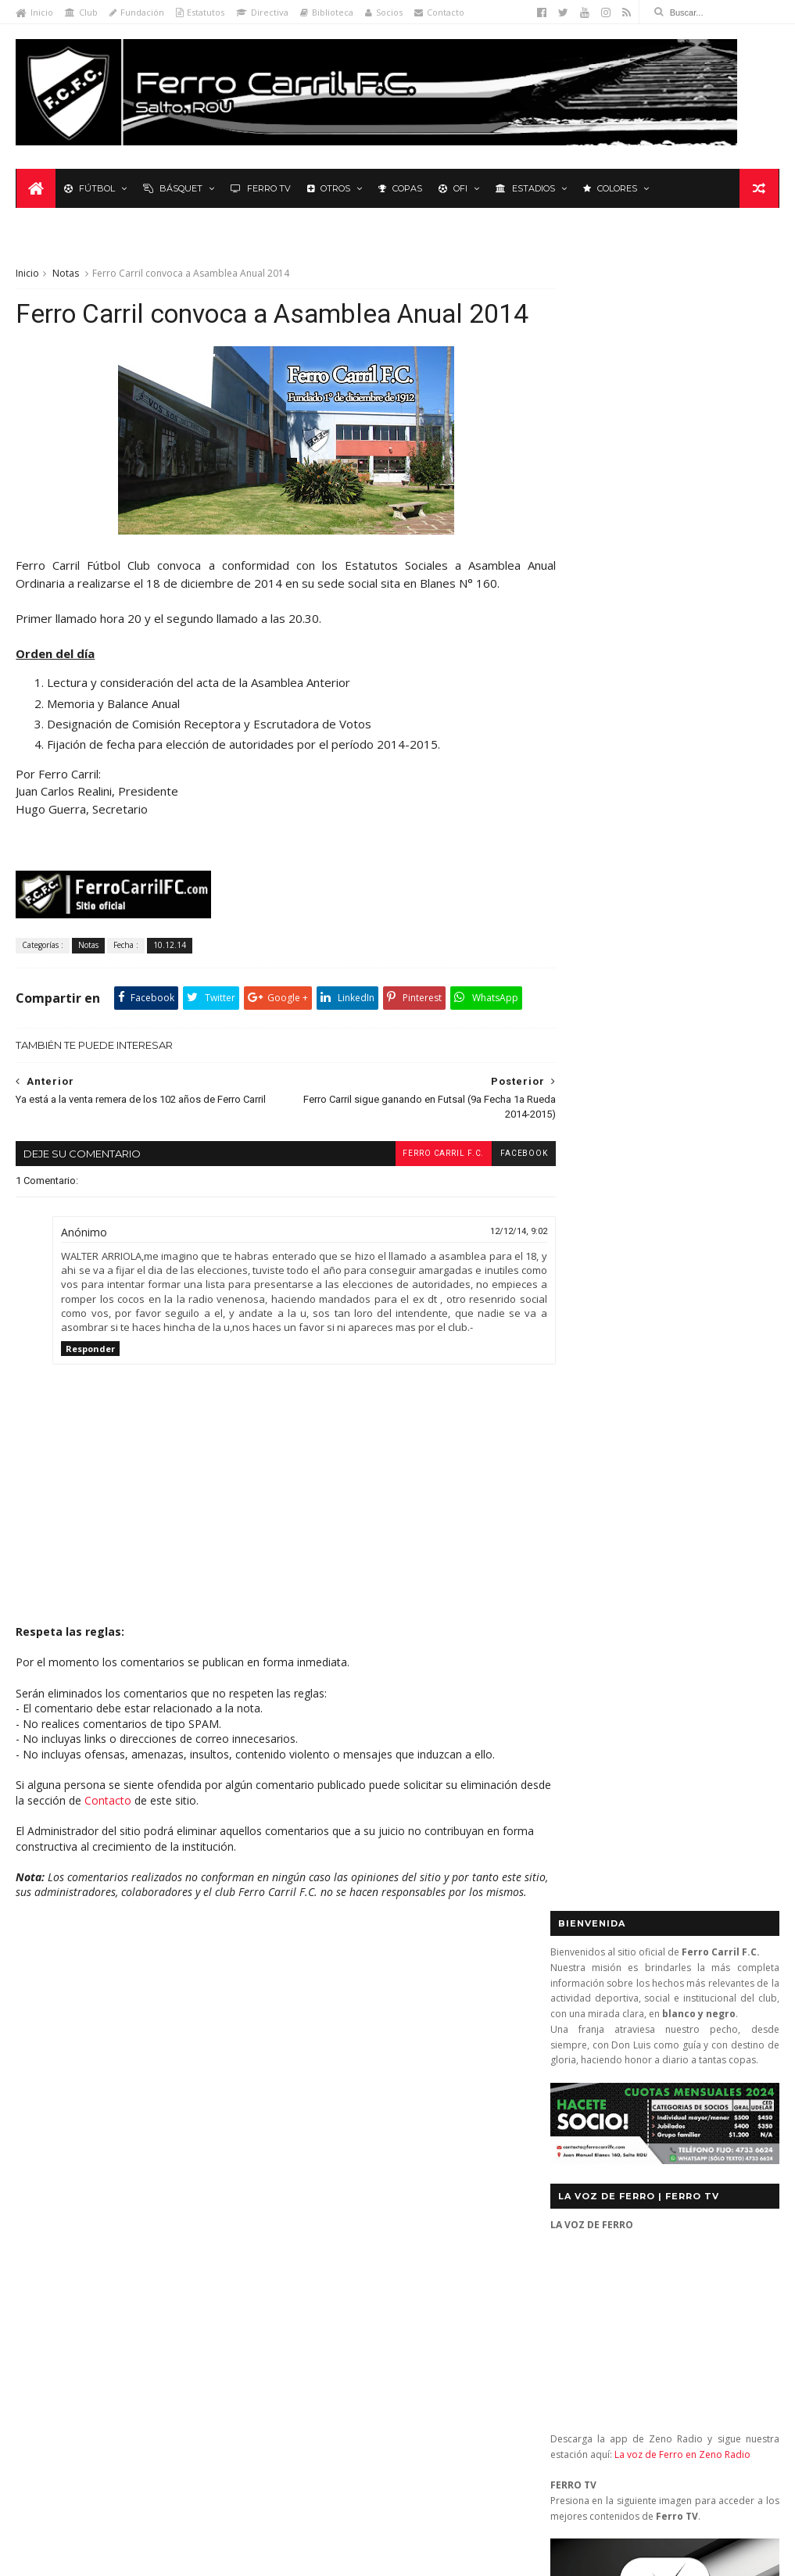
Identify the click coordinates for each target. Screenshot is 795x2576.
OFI (452, 189)
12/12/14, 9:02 (489, 1266)
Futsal (741, 1110)
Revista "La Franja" (67, 2208)
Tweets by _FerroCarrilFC (613, 1074)
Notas (65, 235)
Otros (327, 189)
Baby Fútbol (53, 2047)
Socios (384, 12)
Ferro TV (260, 189)
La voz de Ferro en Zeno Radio (682, 771)
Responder (90, 1398)
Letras (40, 2139)
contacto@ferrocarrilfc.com (647, 2106)
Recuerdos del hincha (171, 2185)
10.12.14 (169, 944)
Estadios (524, 189)
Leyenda (691, 189)
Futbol (588, 1110)
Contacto (439, 12)
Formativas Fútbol (192, 2093)
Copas (399, 189)
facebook (495, 1188)
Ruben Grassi (160, 2208)
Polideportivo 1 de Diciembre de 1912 (112, 2162)
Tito (334, 2474)
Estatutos (200, 12)
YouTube (673, 1544)
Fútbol (88, 189)
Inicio (34, 12)
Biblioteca (326, 12)
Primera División (63, 2185)
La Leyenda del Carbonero (134, 2116)
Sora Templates (241, 2556)
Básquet (172, 189)
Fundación (136, 12)
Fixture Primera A (195, 2070)
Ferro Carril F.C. (413, 1188)
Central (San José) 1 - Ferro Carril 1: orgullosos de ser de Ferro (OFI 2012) (430, 2059)
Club (81, 12)
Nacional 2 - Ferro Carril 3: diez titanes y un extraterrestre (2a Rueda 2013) (422, 2121)
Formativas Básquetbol (78, 2093)
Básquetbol (128, 2047)
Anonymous (356, 2327)
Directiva (262, 12)
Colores (609, 189)
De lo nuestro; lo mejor (80, 2070)
